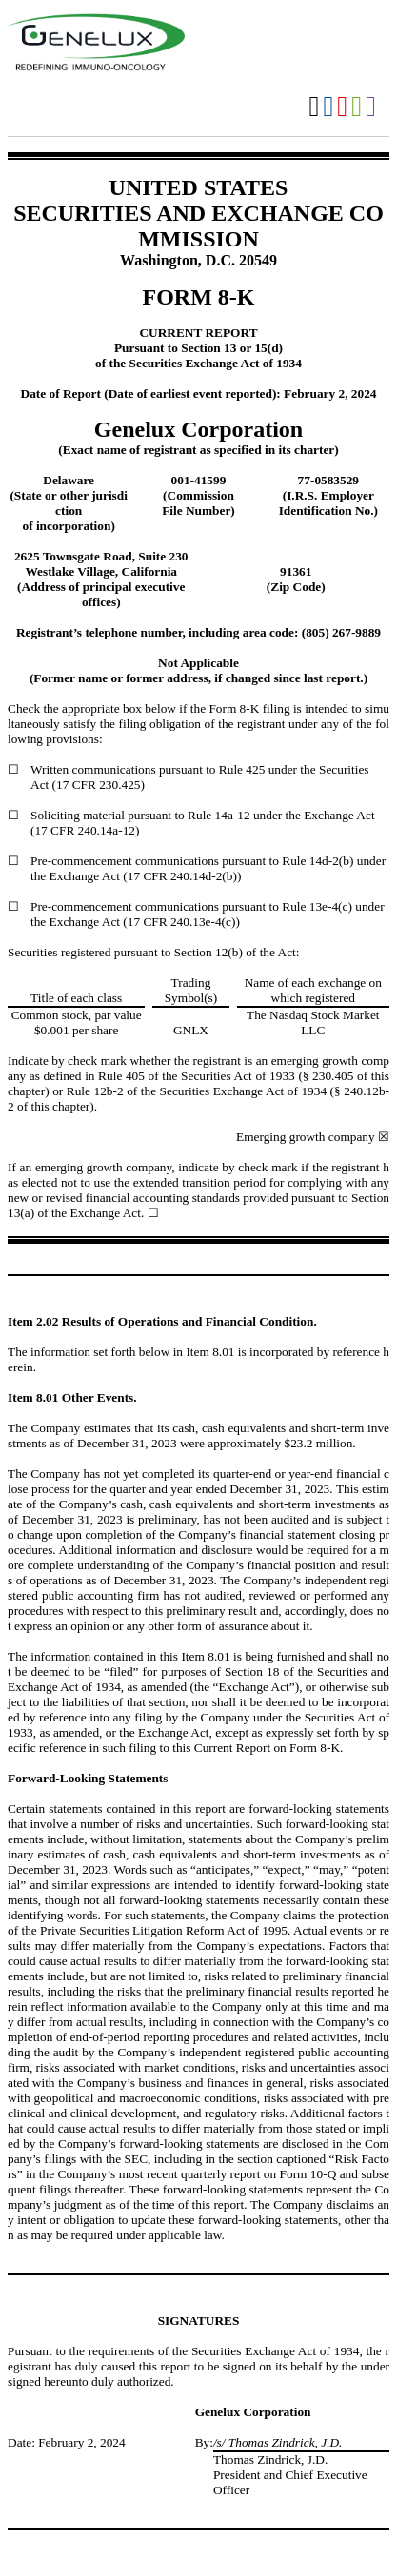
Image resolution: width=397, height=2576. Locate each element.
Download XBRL (371, 106)
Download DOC (328, 106)
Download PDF (342, 106)
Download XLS (356, 106)
